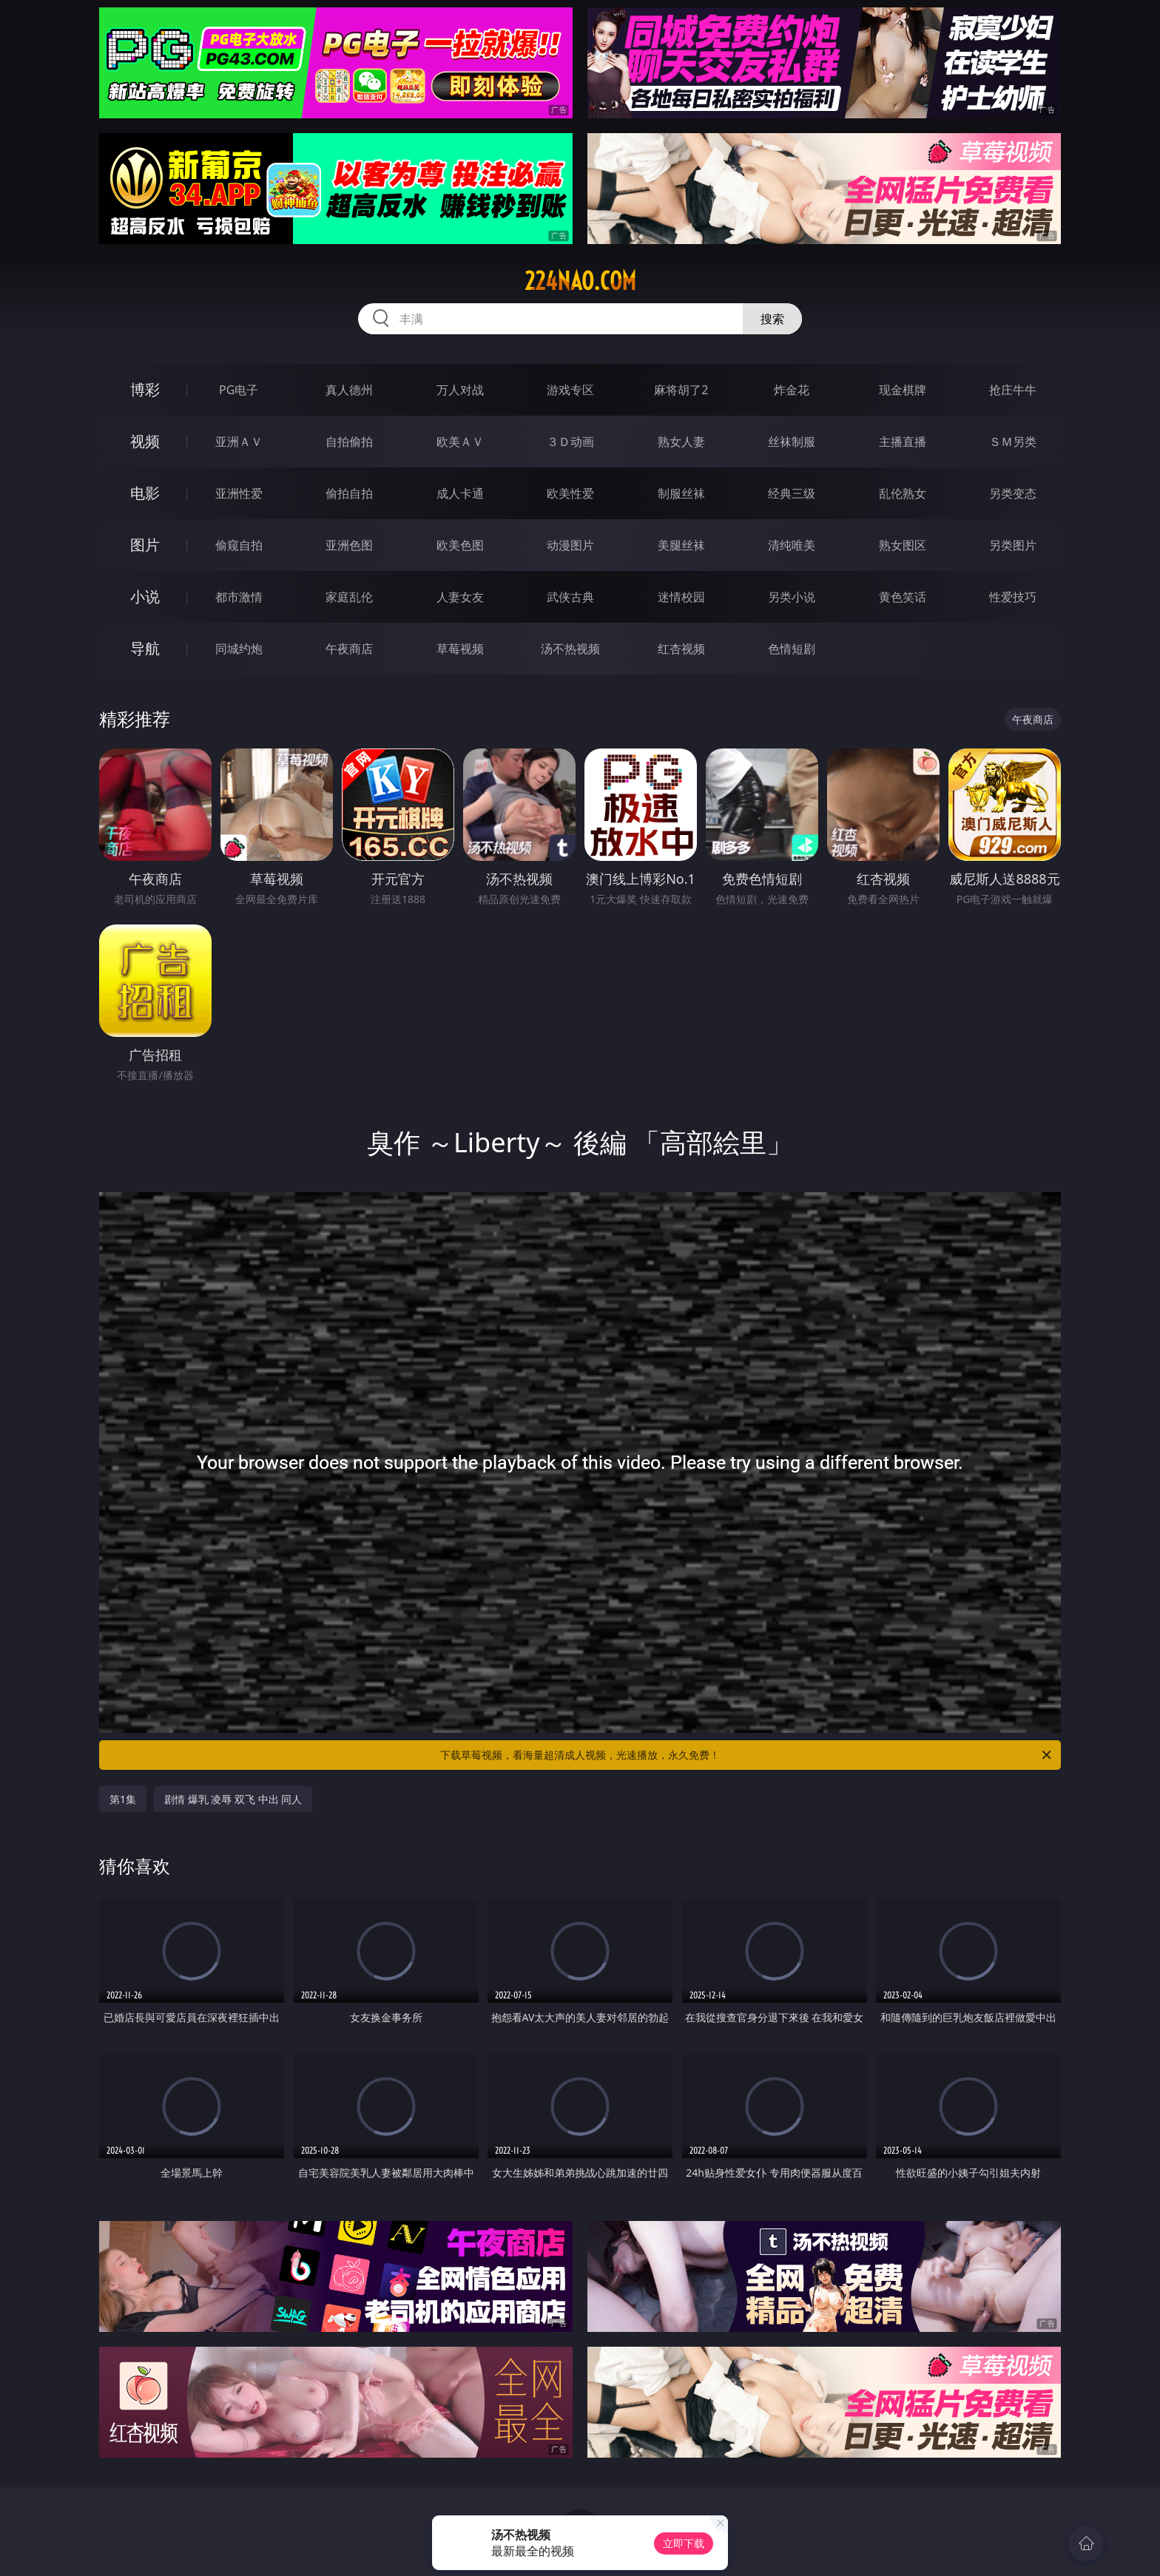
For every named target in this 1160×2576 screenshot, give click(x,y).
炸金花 (791, 390)
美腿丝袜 (681, 545)
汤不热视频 (570, 648)
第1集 (122, 1799)
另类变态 (1012, 493)
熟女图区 (902, 545)
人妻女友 (460, 597)
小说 (145, 596)
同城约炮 (239, 648)
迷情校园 (681, 597)
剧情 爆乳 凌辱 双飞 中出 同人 (233, 1799)
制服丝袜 (681, 493)
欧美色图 (460, 545)
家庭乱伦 (349, 597)
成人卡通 (460, 493)
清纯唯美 (791, 545)
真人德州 (349, 390)
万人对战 (460, 390)
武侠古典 (570, 597)
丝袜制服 (791, 441)
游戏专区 (570, 390)
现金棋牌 (902, 390)
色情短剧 (791, 648)
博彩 (145, 389)
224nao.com (580, 281)
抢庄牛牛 (1012, 390)
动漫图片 (570, 545)
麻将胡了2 (681, 390)
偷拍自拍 (349, 493)
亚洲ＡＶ (239, 441)
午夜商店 (349, 648)
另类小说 (791, 597)
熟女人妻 (681, 441)
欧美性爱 (570, 493)
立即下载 (683, 2543)
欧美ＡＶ (460, 441)
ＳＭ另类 (1012, 441)
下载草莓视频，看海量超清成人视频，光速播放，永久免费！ (746, 1755)
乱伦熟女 (902, 493)
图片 (145, 545)
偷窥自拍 (239, 545)
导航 (145, 648)
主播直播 (902, 441)
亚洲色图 (349, 545)
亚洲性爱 (239, 493)
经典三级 (791, 493)
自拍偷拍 (349, 441)
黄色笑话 (902, 597)
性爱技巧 (1012, 597)
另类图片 (1012, 545)
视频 (145, 441)
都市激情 (239, 597)
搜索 (772, 319)
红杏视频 (681, 648)
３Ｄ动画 (570, 441)
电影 (145, 493)
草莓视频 (460, 648)
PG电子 (238, 390)
